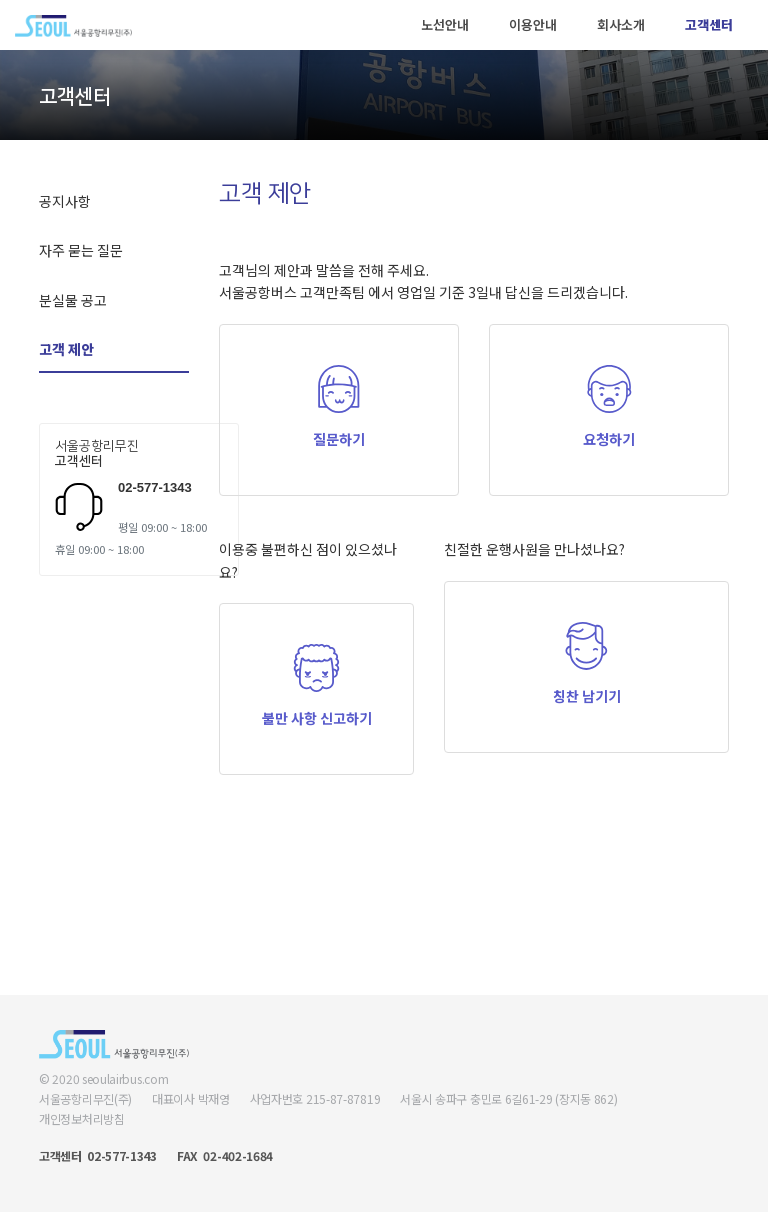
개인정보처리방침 (82, 1118)
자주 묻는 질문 (81, 250)
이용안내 (533, 24)
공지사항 (65, 201)
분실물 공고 (73, 300)
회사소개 (621, 24)
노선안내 (445, 24)
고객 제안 (66, 349)
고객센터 (709, 24)
